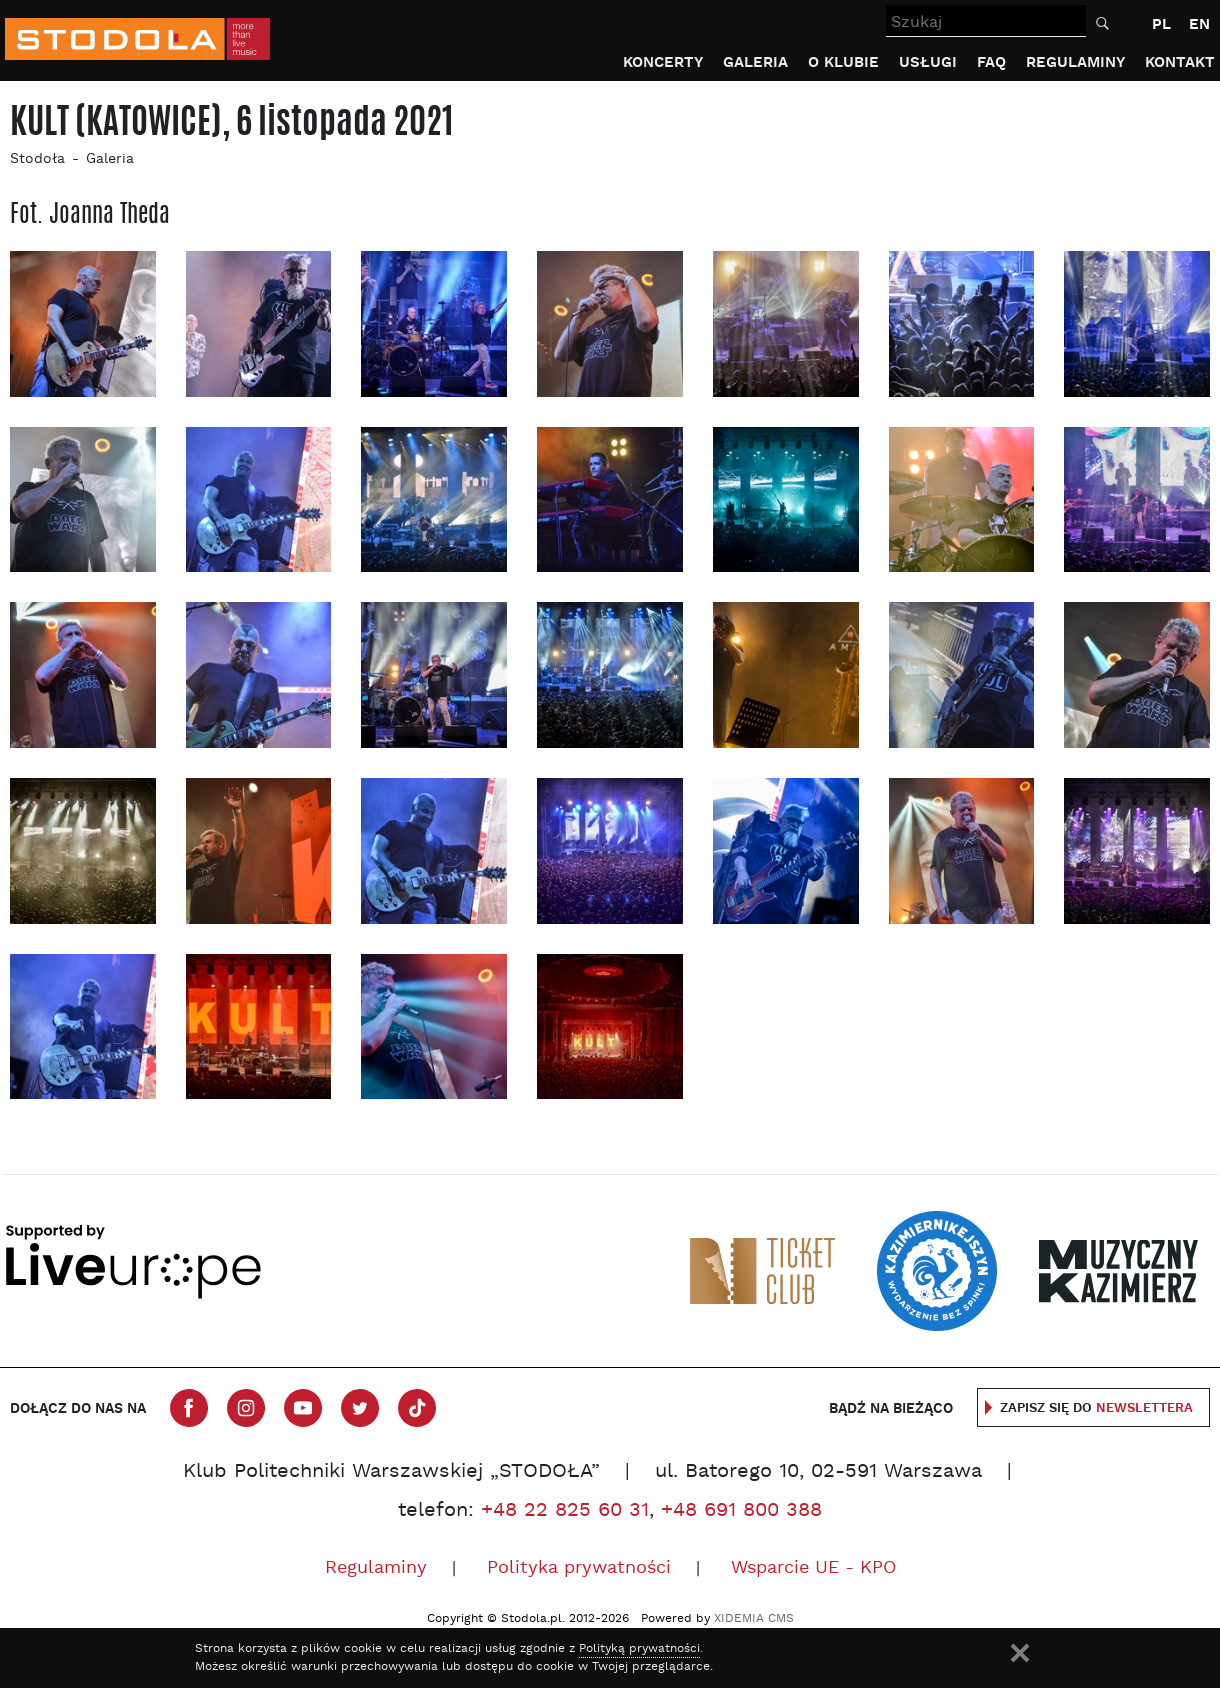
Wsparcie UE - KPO (813, 1568)
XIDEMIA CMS (754, 1619)
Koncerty (663, 62)
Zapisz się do (1096, 1408)
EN (1199, 24)
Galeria (755, 62)
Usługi (928, 62)
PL (1161, 24)
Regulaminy (1075, 62)
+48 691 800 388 (741, 1511)
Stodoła (37, 159)
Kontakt (1180, 62)
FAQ (991, 62)
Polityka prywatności (579, 1568)
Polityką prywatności (639, 1649)
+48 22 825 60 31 (565, 1511)
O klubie (843, 62)
